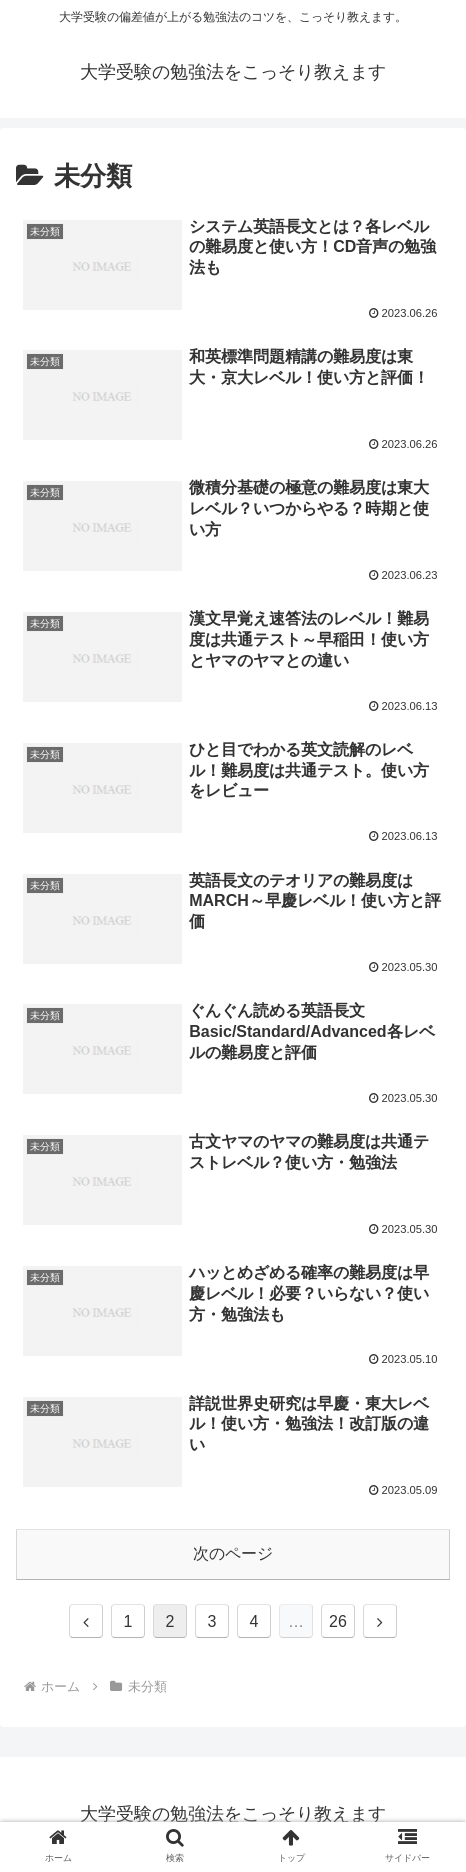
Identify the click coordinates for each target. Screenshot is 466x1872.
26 (338, 1621)
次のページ (233, 1553)
